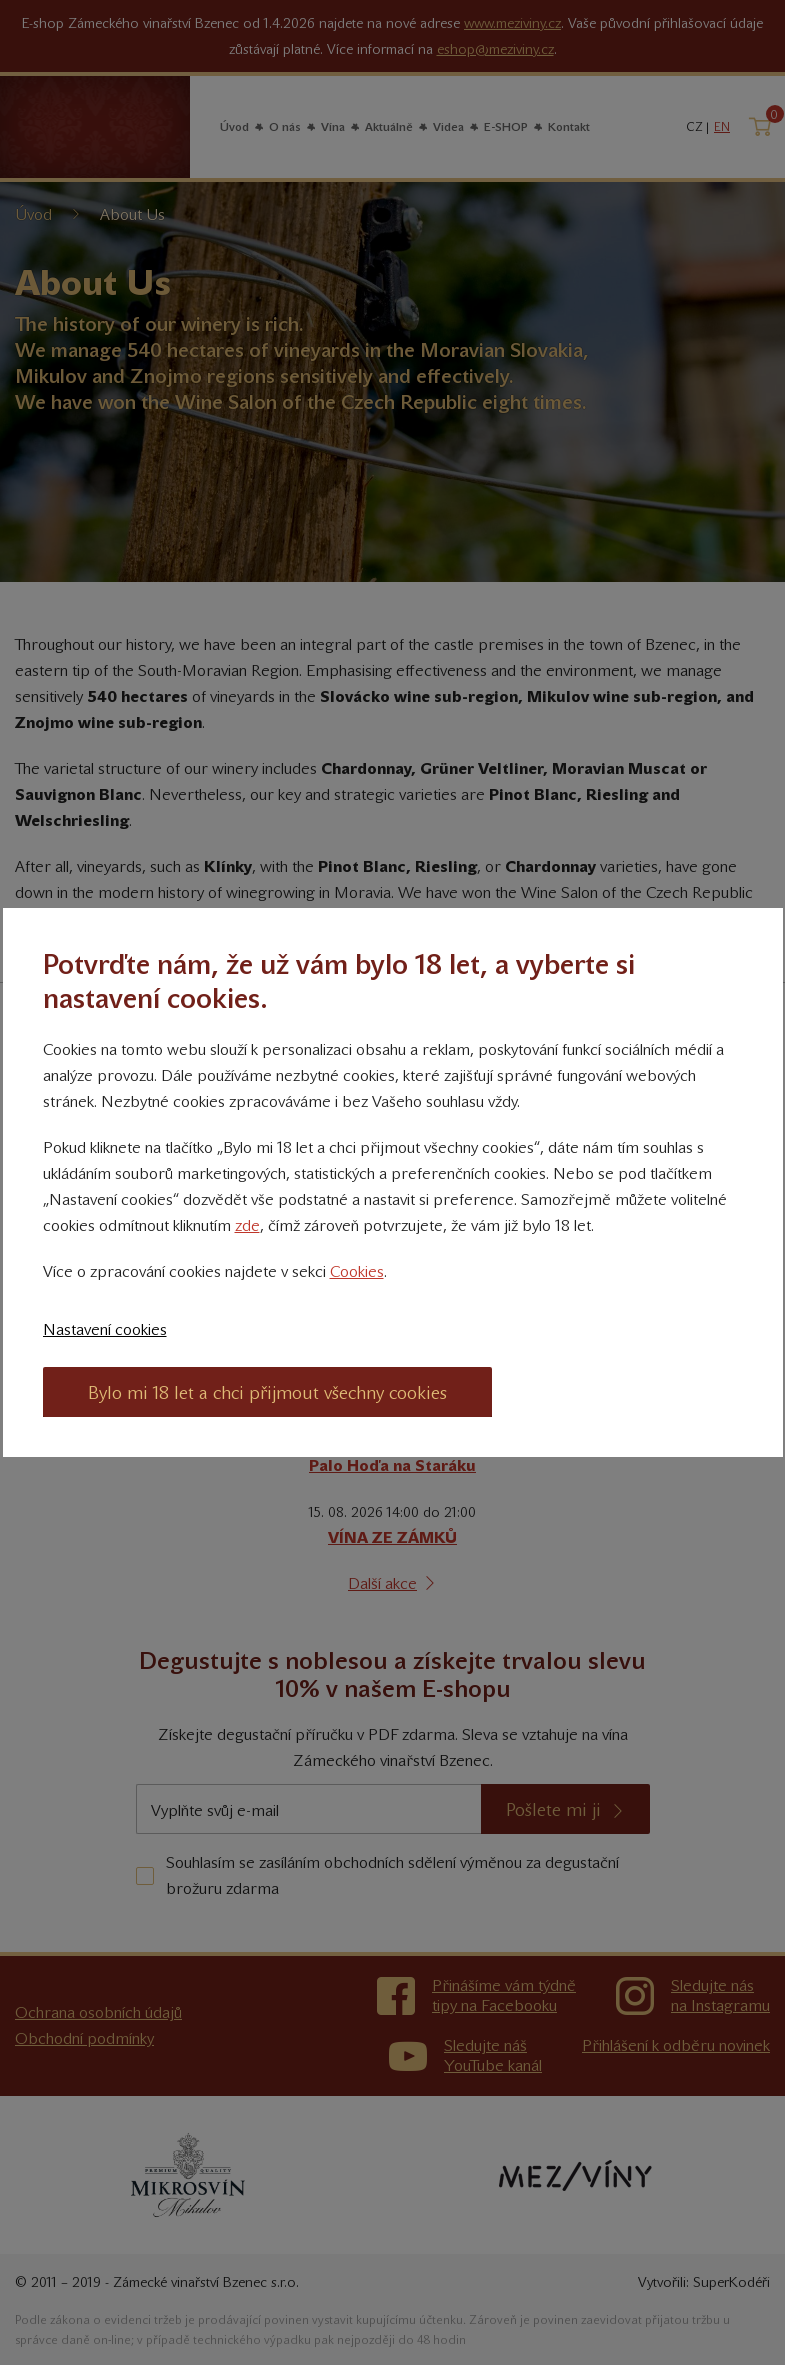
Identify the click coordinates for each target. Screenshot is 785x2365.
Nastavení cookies (105, 1329)
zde (247, 1225)
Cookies (357, 1271)
